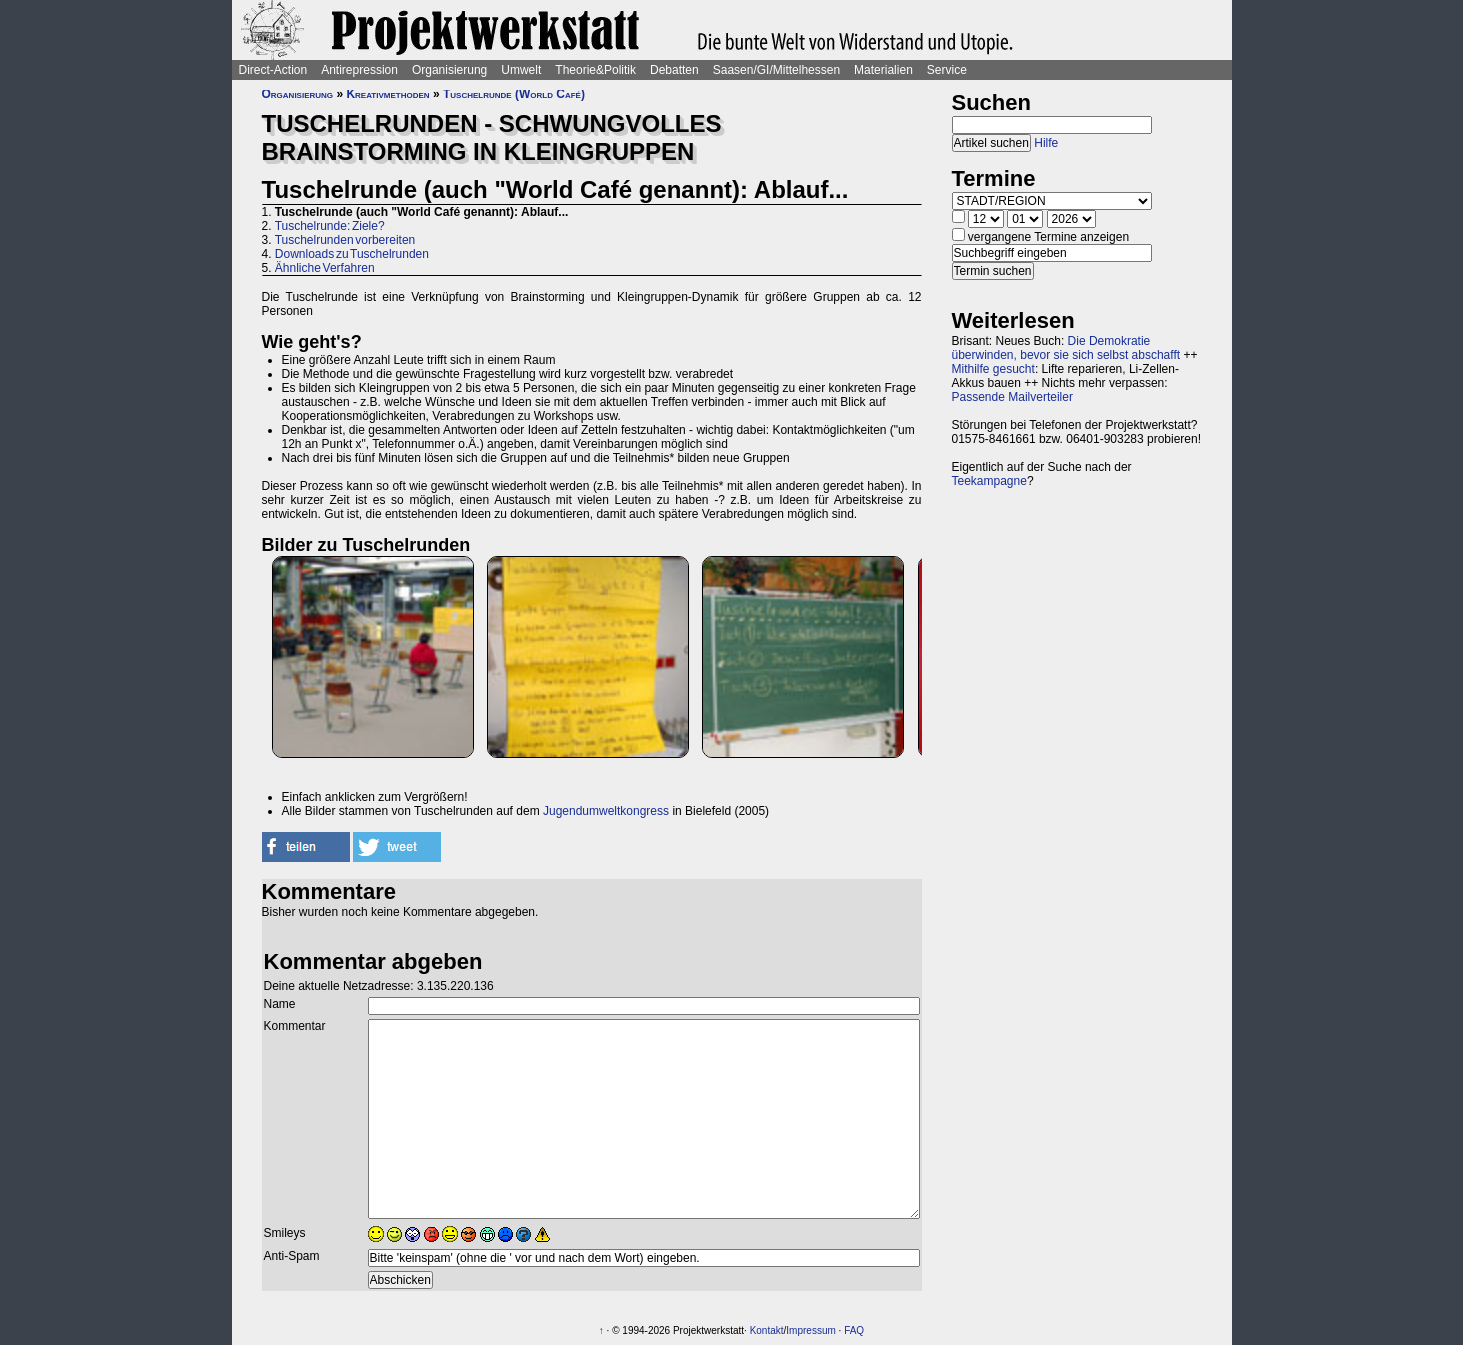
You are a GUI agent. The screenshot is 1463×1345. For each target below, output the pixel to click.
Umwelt (521, 70)
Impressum (810, 1330)
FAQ (854, 1330)
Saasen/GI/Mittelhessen (776, 70)
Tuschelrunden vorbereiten (345, 240)
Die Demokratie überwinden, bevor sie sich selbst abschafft (1066, 348)
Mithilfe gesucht (993, 369)
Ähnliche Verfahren (325, 268)
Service (947, 70)
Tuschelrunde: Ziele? (330, 226)
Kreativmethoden (387, 94)
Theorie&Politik (595, 70)
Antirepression (359, 70)
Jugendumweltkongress (606, 811)
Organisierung (449, 70)
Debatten (674, 70)
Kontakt (767, 1330)
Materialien (883, 70)
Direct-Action (273, 70)
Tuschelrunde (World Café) (514, 94)
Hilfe (1046, 143)
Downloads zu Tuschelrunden (352, 254)
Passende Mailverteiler (1012, 397)
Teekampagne (989, 481)
